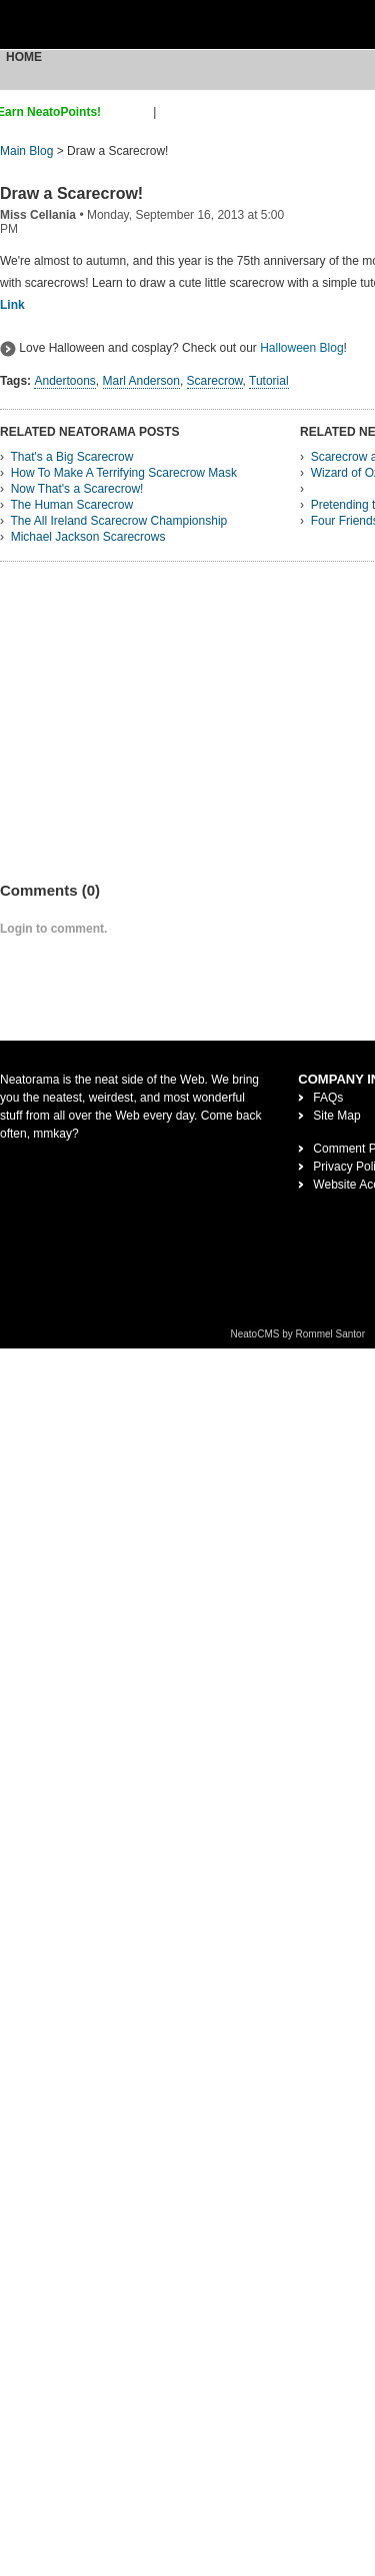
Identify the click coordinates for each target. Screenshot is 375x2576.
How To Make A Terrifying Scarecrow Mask (124, 473)
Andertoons (64, 381)
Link (12, 305)
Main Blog (26, 151)
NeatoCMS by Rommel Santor (298, 1333)
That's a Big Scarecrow (71, 457)
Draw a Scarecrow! (71, 193)
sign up (130, 112)
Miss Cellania (38, 215)
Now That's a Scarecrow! (77, 489)
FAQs (328, 1098)
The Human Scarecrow (71, 505)
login (172, 112)
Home (24, 57)
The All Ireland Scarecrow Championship (118, 521)
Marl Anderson (141, 381)
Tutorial (269, 381)
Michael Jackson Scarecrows (88, 537)
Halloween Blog (301, 348)
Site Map (336, 1116)
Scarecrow (215, 381)
